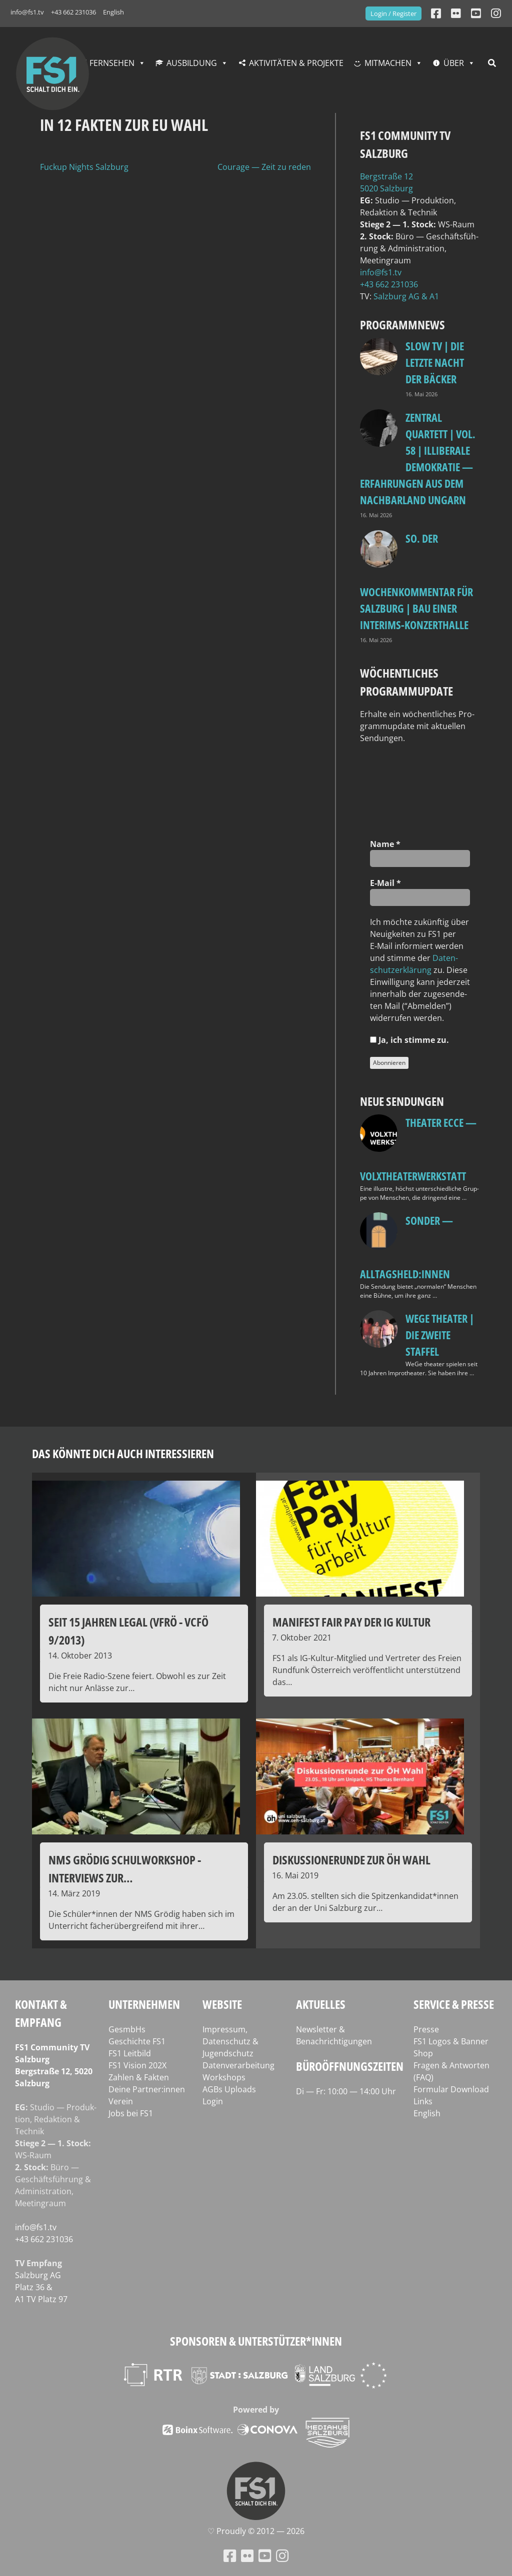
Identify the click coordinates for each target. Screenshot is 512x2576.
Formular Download (451, 2089)
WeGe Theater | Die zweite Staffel (440, 1335)
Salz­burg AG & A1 (406, 296)
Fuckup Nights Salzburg (84, 166)
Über (454, 62)
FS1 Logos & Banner (451, 2041)
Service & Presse (454, 2004)
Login (212, 2101)
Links (423, 2101)
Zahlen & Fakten (138, 2077)
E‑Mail (385, 882)
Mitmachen (388, 62)
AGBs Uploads (229, 2089)
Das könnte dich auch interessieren (123, 1453)
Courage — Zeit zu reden (264, 166)
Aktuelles (321, 2004)
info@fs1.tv (27, 11)
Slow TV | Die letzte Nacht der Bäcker (435, 362)
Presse (426, 2029)
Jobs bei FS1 (130, 2113)
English (113, 11)
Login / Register (393, 13)
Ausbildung (191, 62)
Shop (423, 2053)
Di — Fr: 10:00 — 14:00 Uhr (346, 2091)
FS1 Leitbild (129, 2053)
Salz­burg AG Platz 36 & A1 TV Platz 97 (41, 2287)
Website (222, 2004)
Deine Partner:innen (146, 2089)
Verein (120, 2101)
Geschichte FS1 (137, 2041)
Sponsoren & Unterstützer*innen (256, 2341)
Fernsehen (112, 62)
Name (385, 844)
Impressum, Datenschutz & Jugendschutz (230, 2041)
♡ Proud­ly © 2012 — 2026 (256, 2531)
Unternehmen (144, 2004)
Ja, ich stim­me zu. (409, 1039)
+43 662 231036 (73, 11)
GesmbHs (127, 2029)
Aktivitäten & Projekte (296, 62)
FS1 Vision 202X (137, 2065)
